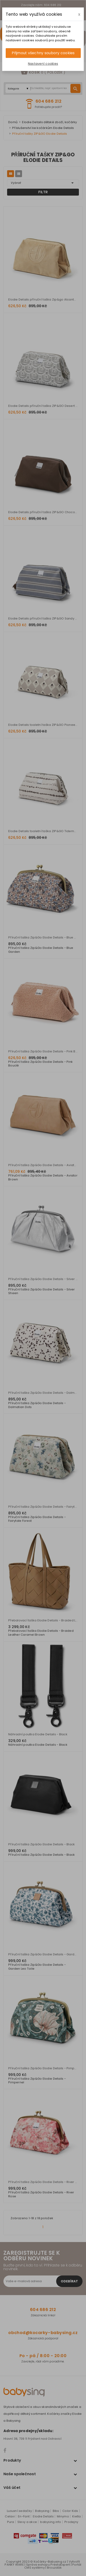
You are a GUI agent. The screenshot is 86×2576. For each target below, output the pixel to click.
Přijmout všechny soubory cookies (43, 53)
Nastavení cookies (43, 63)
